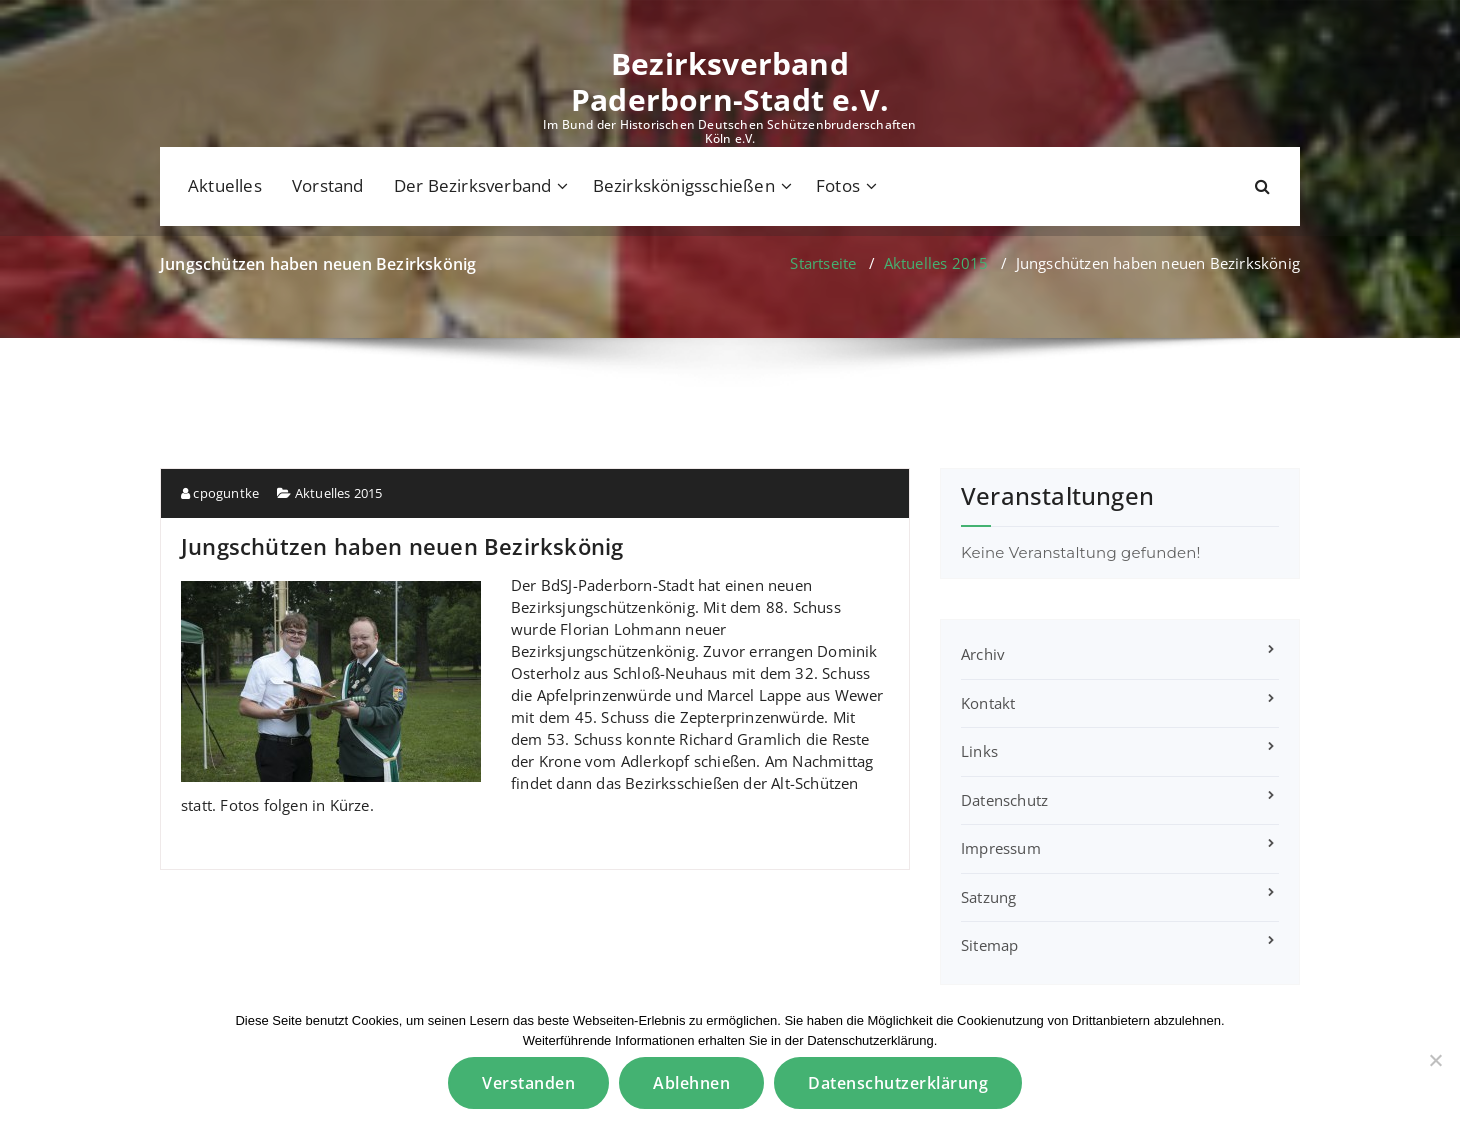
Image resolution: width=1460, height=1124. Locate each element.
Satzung (988, 897)
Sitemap (989, 945)
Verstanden (528, 1083)
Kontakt (988, 703)
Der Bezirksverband (473, 185)
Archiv (983, 654)
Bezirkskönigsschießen (684, 185)
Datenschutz (1004, 800)
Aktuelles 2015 (936, 263)
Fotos (838, 185)
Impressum (1001, 848)
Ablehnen (691, 1083)
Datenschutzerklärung (898, 1083)
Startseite (823, 263)
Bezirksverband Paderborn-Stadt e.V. (730, 82)
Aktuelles (225, 185)
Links (979, 751)
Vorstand (328, 185)
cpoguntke (220, 493)
